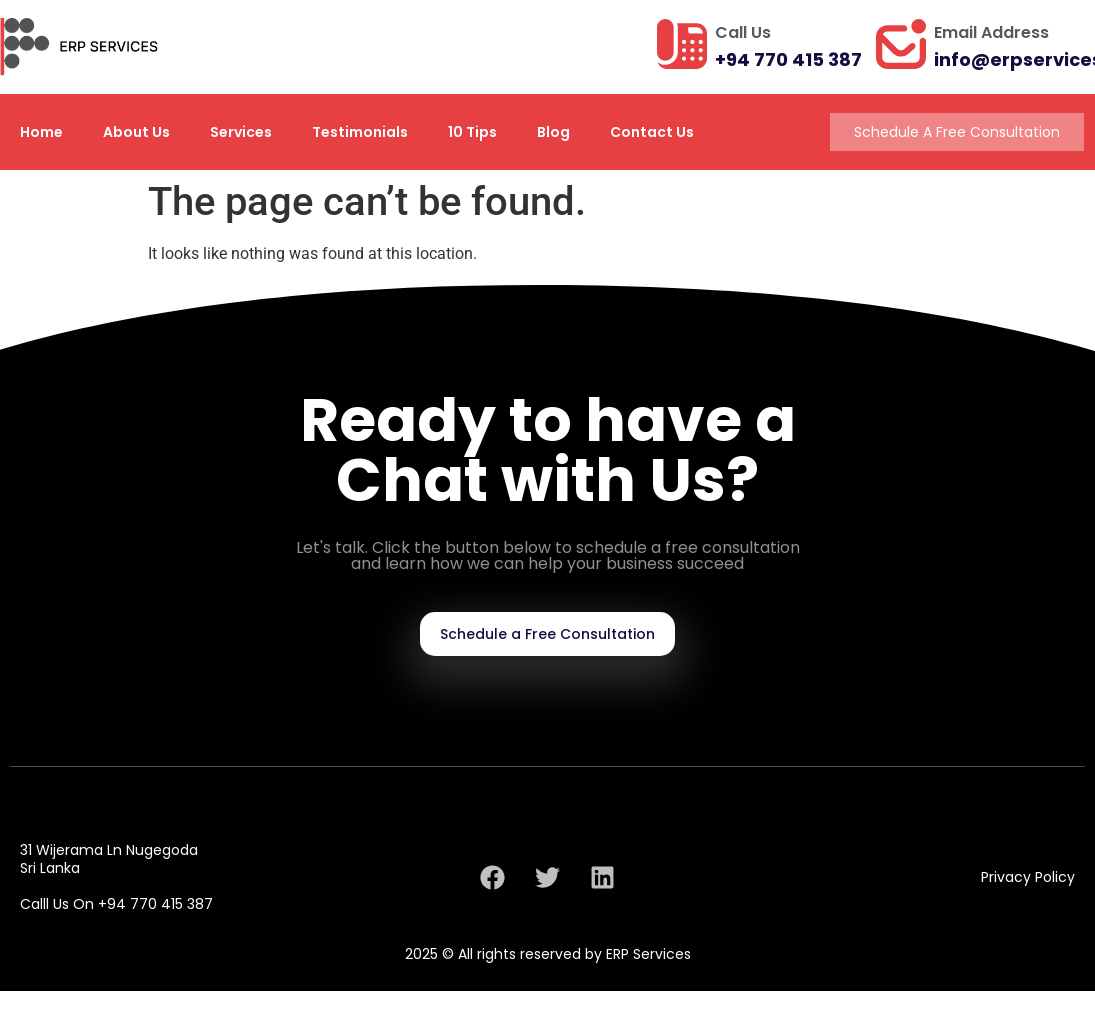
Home (41, 132)
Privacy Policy (1028, 877)
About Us (136, 132)
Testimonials (360, 132)
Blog (553, 132)
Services (241, 132)
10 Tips (472, 132)
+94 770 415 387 (788, 59)
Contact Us (652, 132)
